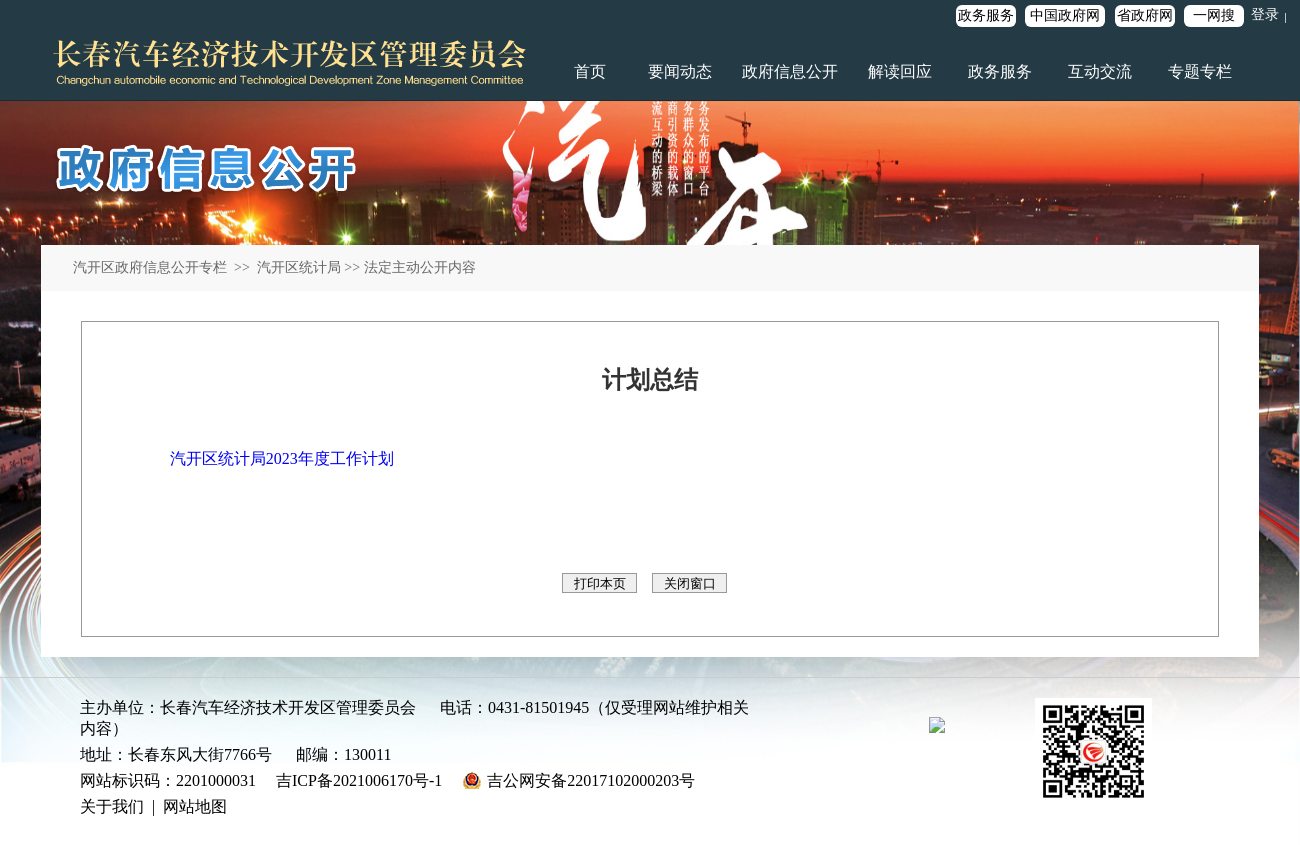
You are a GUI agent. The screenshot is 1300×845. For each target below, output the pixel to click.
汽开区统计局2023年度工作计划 (282, 458)
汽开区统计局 (297, 267)
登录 (1265, 14)
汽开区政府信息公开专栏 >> (163, 267)
